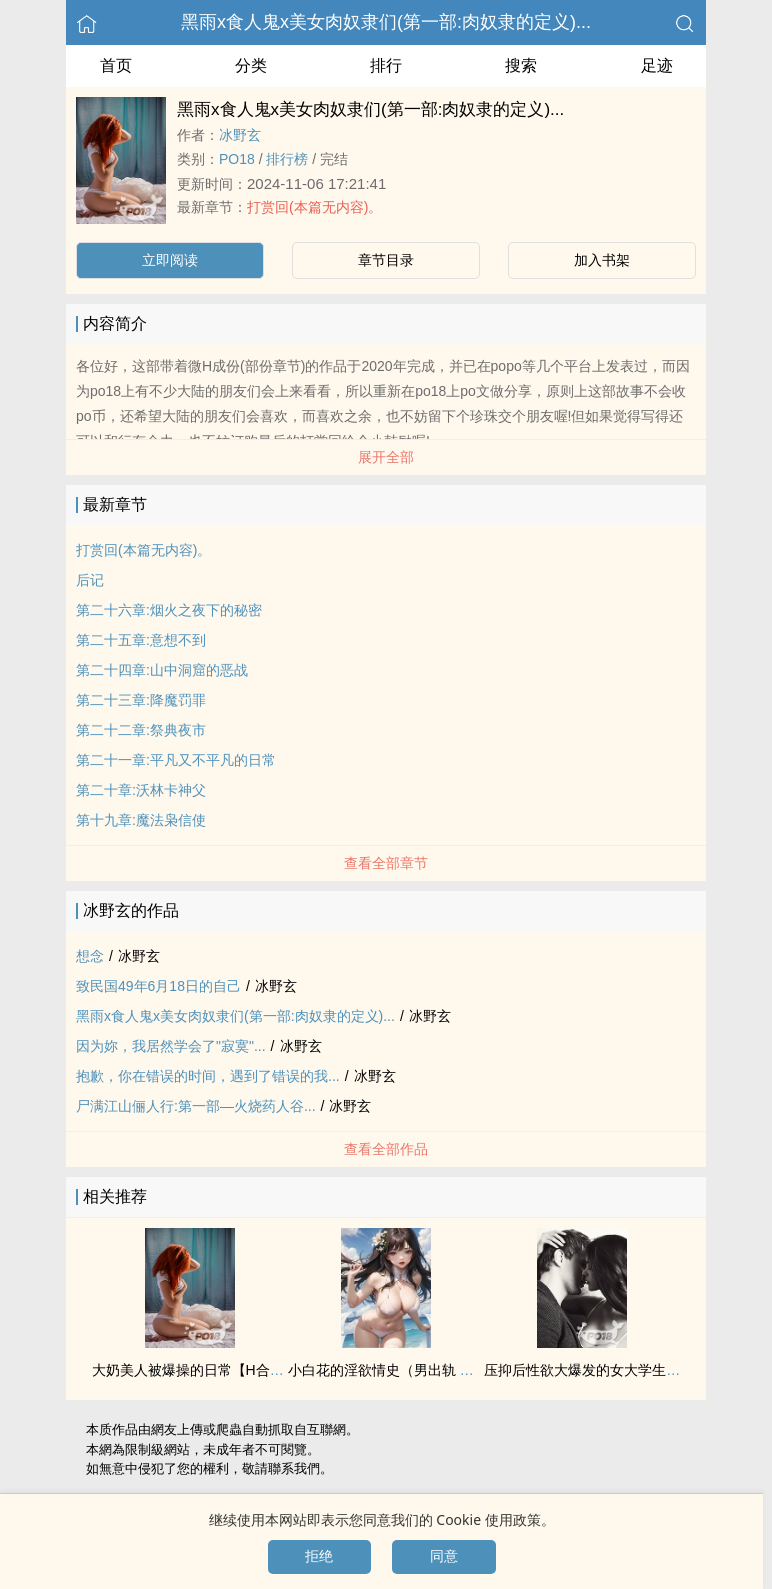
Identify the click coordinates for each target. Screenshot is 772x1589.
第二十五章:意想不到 (141, 640)
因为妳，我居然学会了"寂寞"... (171, 1046)
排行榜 (287, 159)
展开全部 (386, 457)
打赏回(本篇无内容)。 (314, 207)
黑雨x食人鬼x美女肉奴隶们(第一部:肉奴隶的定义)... (386, 22)
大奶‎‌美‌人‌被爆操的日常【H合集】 (195, 1370)
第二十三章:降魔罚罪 (141, 700)
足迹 (657, 65)
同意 (444, 1556)
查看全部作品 (386, 1149)
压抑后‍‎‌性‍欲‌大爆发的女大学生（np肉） (604, 1370)
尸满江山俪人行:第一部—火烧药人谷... (196, 1106)
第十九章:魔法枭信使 (141, 820)
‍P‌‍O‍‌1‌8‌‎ (237, 159)
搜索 (521, 65)
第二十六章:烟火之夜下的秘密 (169, 610)
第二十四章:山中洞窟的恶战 (162, 670)
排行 (386, 65)
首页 (116, 65)
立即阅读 (170, 260)
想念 (90, 956)
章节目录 (386, 260)
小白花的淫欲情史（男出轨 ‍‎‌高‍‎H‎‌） (393, 1370)
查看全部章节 (386, 863)
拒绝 (319, 1556)
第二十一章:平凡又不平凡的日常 (176, 760)
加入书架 (602, 260)
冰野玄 (240, 135)
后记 (90, 580)
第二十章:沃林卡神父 (141, 790)
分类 (251, 65)
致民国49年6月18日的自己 (158, 986)
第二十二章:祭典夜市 (141, 730)
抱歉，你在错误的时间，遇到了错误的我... (208, 1076)
